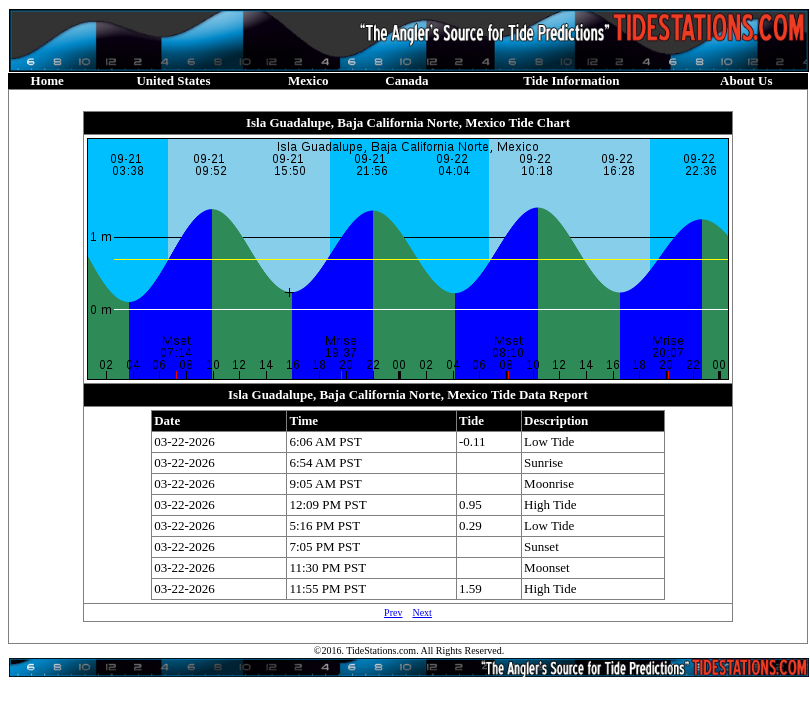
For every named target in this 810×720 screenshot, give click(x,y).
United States (173, 80)
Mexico (308, 80)
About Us (746, 80)
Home (47, 80)
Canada (406, 80)
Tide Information (571, 80)
